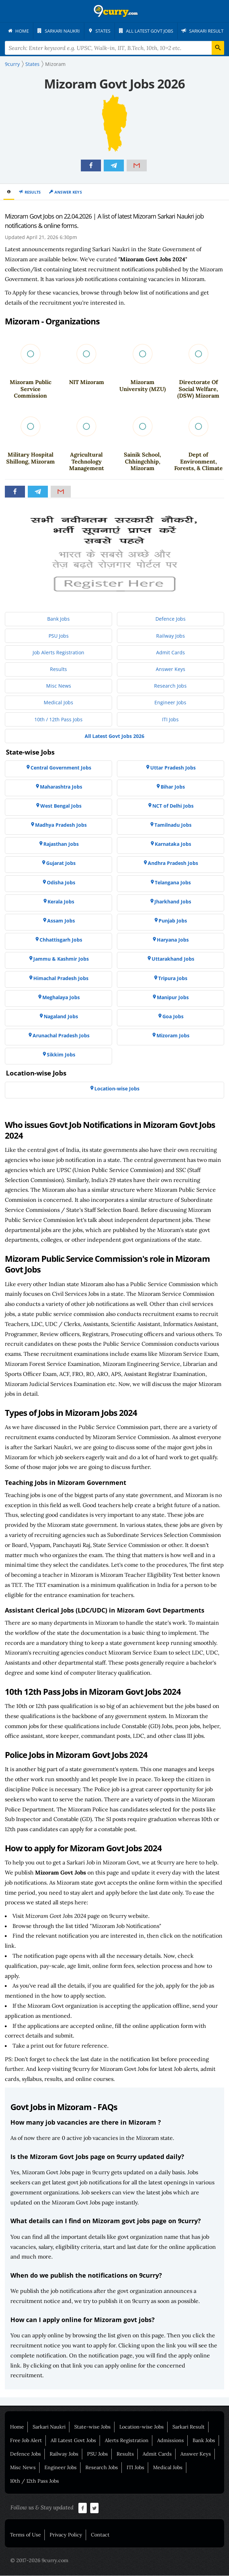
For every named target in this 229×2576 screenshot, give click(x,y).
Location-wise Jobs (141, 2427)
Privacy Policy (66, 2535)
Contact (100, 2535)
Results (33, 192)
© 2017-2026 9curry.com (39, 2561)
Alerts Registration (127, 2441)
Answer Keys (68, 192)
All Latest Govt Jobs (73, 2441)
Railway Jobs (64, 2454)
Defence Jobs (25, 2454)
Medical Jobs (168, 2468)
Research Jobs (101, 2468)
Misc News (23, 2468)
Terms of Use (25, 2535)
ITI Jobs (135, 2468)
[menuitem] (21, 31)
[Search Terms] (114, 48)
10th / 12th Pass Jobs (34, 2481)
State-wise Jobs (92, 2427)
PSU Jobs (97, 2454)
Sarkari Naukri (49, 2427)
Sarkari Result (188, 2427)
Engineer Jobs (60, 2468)
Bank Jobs (204, 2441)
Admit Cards (157, 2454)
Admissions (170, 2441)
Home (17, 2427)
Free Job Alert (26, 2441)
